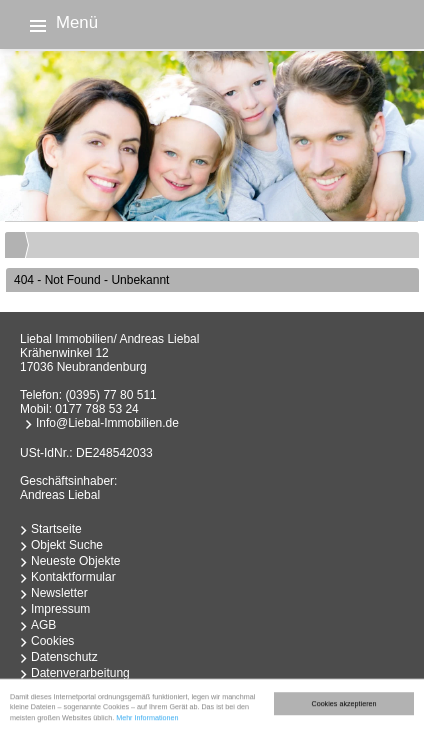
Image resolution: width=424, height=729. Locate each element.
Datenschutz (64, 657)
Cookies (52, 641)
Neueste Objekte (75, 561)
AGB (43, 625)
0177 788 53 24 (96, 409)
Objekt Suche (67, 545)
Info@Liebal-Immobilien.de (107, 423)
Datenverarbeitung (80, 673)
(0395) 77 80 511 (110, 395)
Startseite (56, 529)
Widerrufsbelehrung (83, 689)
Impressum (60, 609)
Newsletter (59, 593)
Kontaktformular (73, 577)
